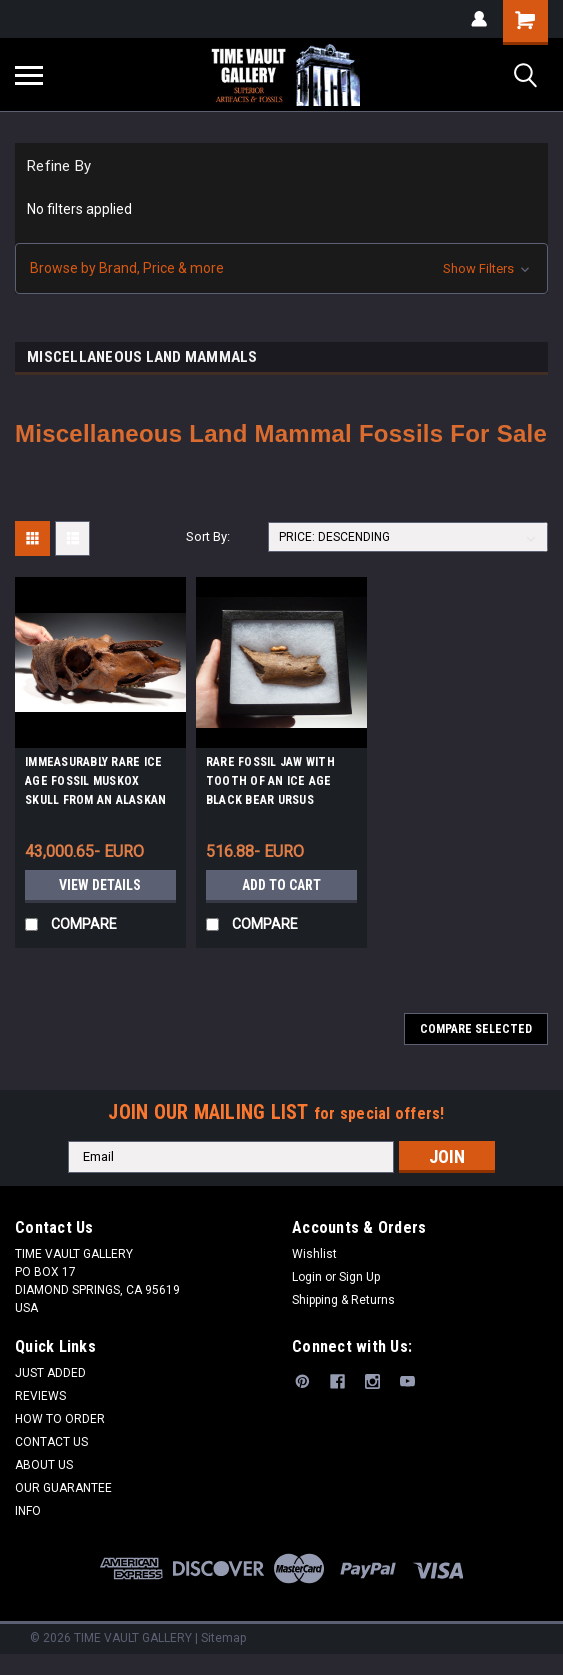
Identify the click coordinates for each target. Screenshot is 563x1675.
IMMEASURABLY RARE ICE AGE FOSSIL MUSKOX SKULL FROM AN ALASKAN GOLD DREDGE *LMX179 (95, 784)
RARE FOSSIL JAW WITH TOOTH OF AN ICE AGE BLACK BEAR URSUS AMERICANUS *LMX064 (270, 784)
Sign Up (359, 1277)
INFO (28, 1511)
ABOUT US (44, 1465)
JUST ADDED (50, 1373)
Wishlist (314, 1254)
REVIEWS (40, 1396)
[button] (281, 268)
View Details (100, 885)
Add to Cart (281, 885)
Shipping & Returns (343, 1300)
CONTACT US (51, 1442)
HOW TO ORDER (60, 1419)
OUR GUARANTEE (63, 1488)
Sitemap (223, 1638)
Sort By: (208, 536)
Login (307, 1277)
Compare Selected (476, 1029)
